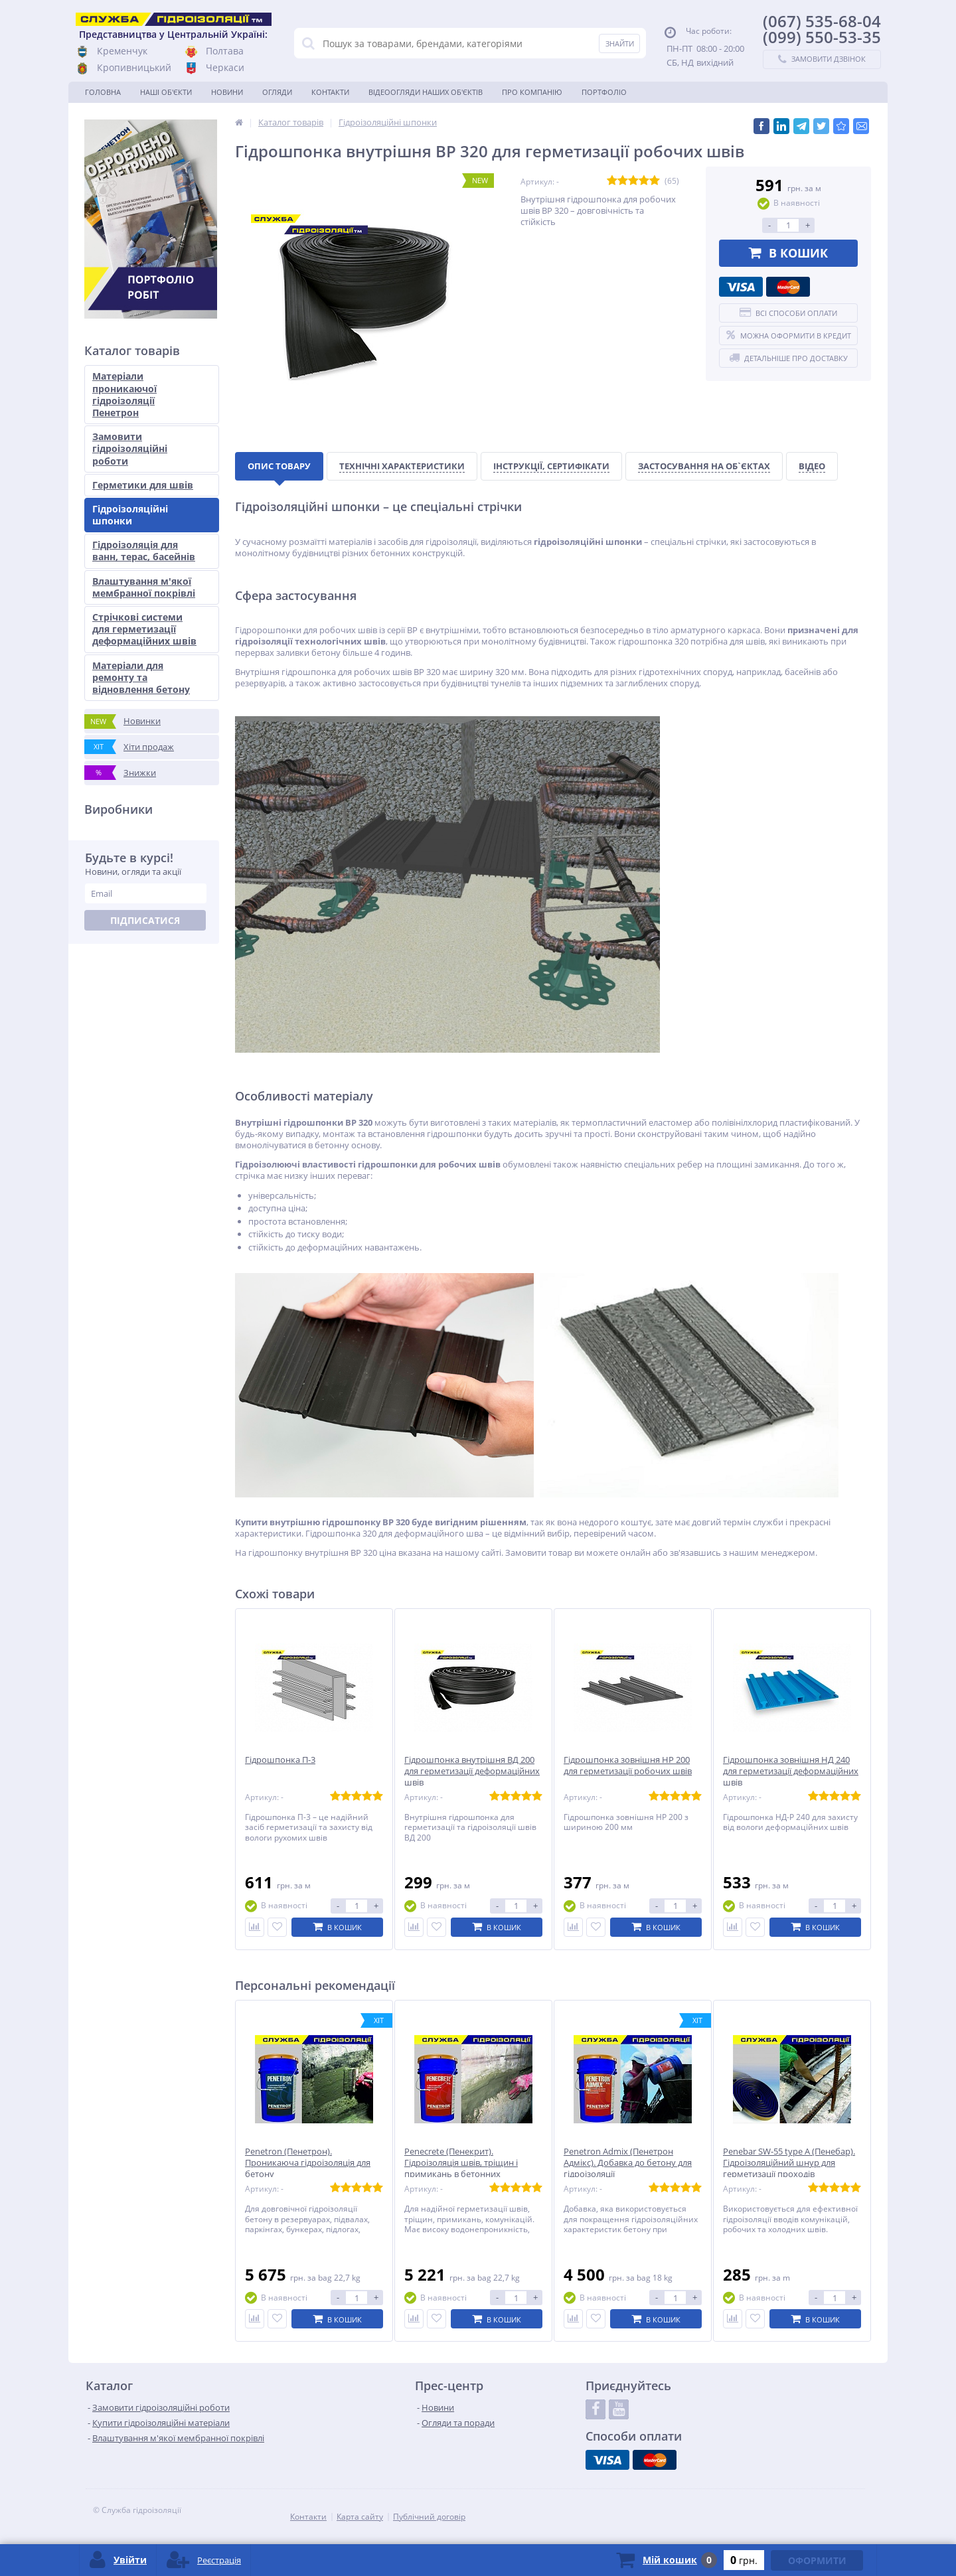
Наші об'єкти (166, 92)
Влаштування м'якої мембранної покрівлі (143, 587)
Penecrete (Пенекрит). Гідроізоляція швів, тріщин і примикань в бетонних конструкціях (461, 2168)
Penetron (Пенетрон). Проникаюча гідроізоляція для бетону (307, 2163)
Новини (227, 92)
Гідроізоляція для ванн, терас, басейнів (143, 550)
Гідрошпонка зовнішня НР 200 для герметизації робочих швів (628, 1765)
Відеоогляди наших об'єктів (425, 92)
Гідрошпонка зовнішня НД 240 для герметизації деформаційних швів (790, 1771)
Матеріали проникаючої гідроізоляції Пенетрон (124, 394)
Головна (103, 92)
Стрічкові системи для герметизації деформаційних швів (144, 629)
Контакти (330, 92)
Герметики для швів (142, 485)
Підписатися (145, 920)
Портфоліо (604, 92)
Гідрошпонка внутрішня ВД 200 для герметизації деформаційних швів (472, 1771)
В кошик (788, 253)
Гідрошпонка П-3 (280, 1760)
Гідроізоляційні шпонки (130, 514)
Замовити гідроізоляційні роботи (129, 448)
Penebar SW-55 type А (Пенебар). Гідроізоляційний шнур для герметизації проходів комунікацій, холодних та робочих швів (789, 2174)
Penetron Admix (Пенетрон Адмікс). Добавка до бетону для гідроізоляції (628, 2163)
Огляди (277, 92)
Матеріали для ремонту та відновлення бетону (141, 677)
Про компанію (532, 92)
